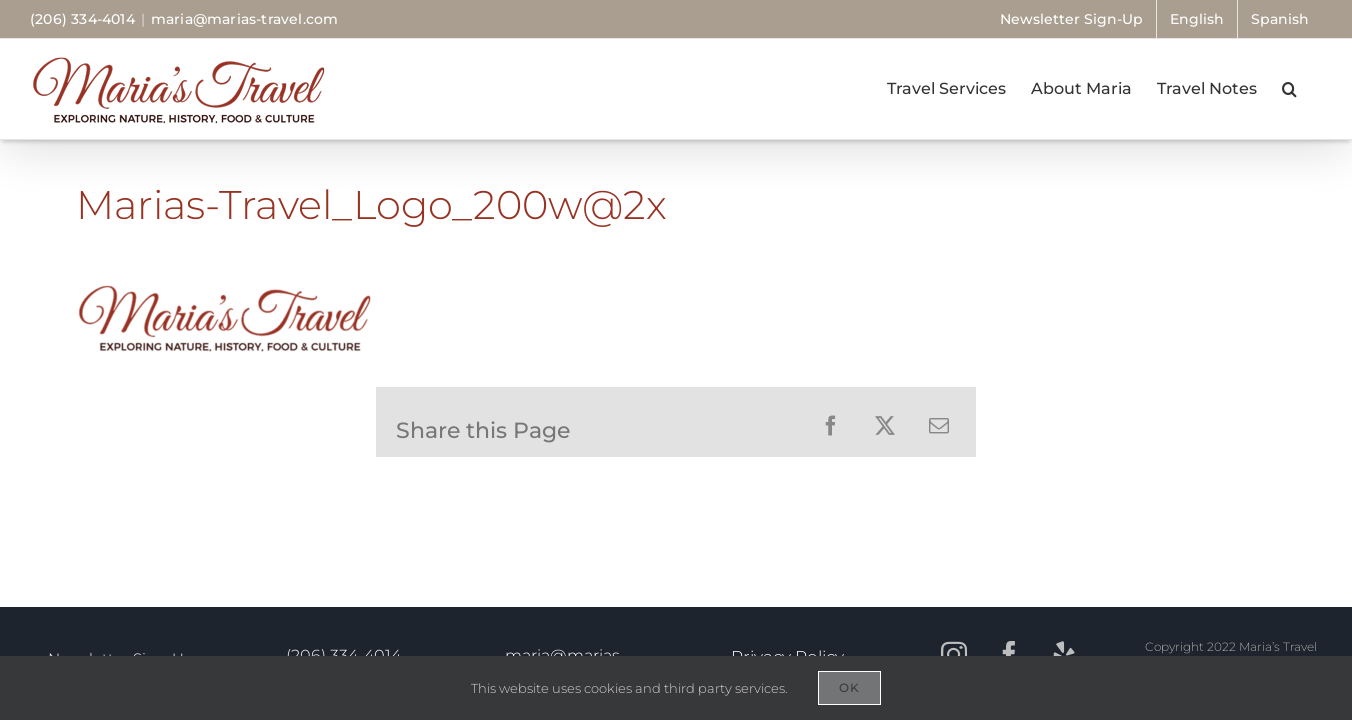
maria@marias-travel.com (245, 19)
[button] (1314, 89)
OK (849, 687)
